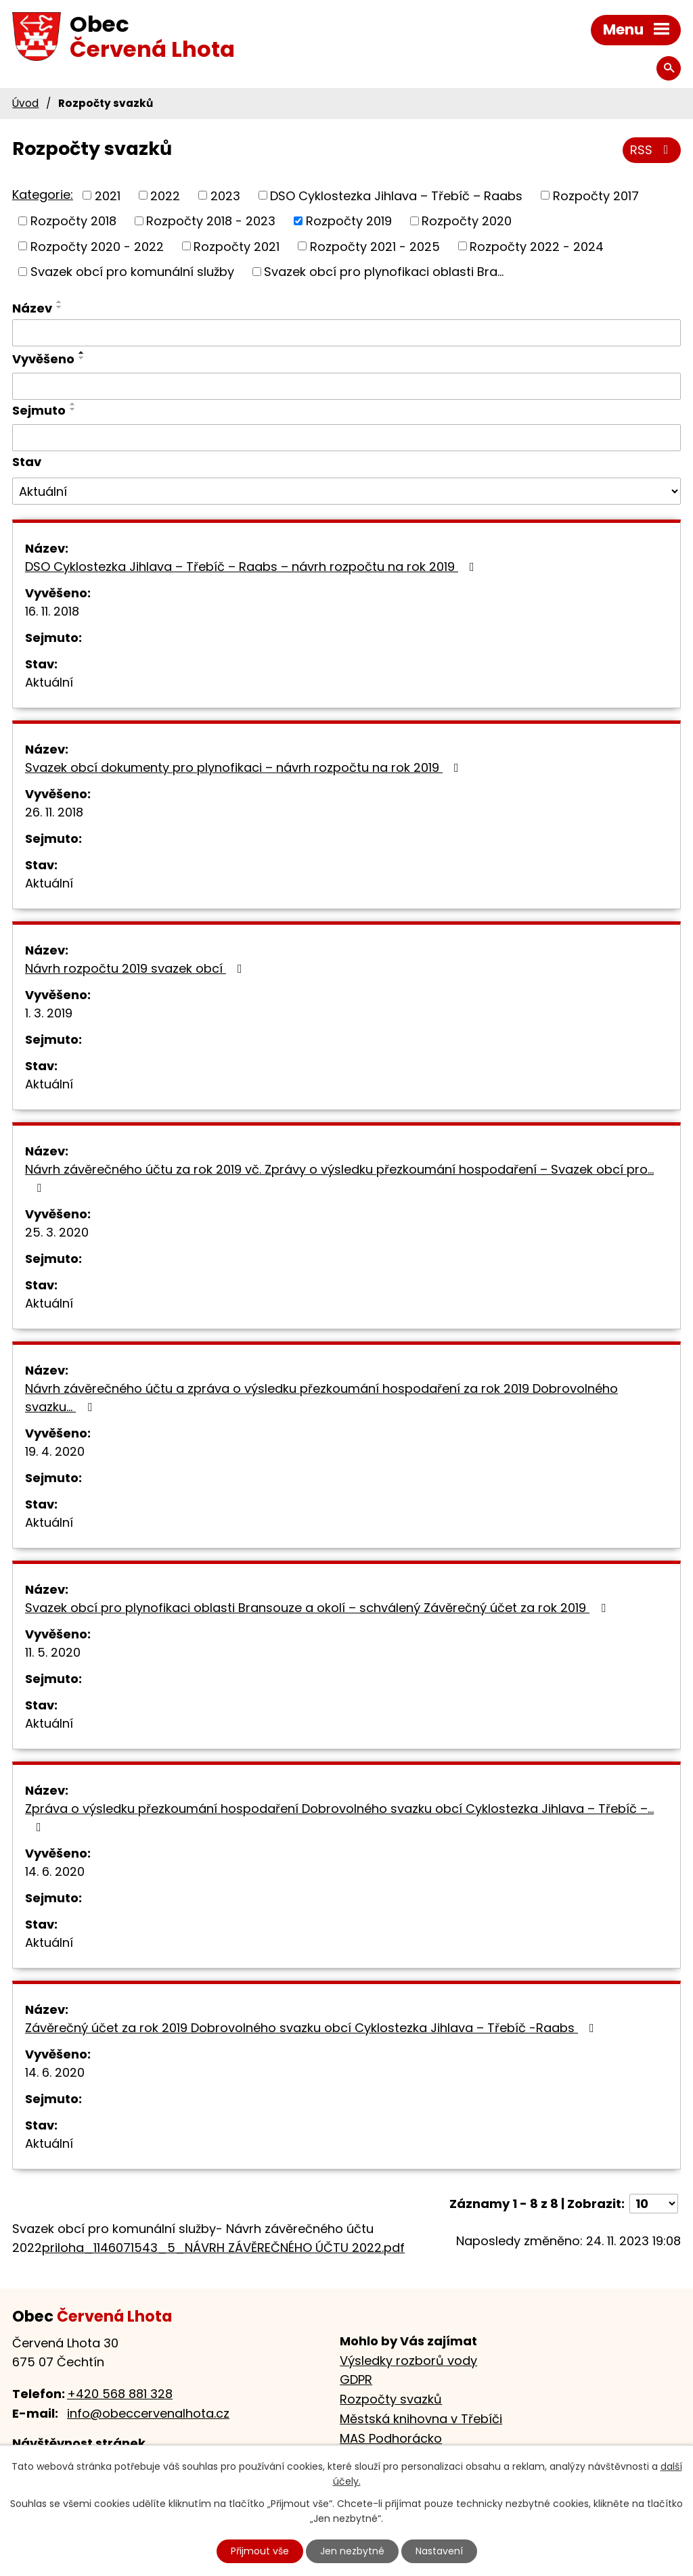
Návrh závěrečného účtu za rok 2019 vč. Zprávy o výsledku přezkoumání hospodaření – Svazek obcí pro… (339, 1177)
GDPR (356, 2379)
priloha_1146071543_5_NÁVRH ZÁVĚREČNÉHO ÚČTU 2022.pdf (223, 2247)
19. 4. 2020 (55, 1451)
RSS (652, 149)
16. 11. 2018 (52, 611)
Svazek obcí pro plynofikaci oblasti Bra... (384, 271)
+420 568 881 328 (120, 2393)
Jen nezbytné (352, 2551)
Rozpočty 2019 (349, 220)
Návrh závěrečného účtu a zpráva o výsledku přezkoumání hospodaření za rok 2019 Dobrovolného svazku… (321, 1397)
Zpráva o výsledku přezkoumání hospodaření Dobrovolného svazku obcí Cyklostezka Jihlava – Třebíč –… (339, 1816)
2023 (225, 195)
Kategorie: (42, 194)
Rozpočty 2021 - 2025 (375, 245)
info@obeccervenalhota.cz (148, 2413)
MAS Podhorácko (391, 2438)
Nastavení (439, 2551)
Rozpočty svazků (391, 2399)
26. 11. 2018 (54, 812)
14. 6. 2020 (55, 1871)
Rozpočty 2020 (467, 220)
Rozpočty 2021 (237, 245)
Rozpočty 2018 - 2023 (210, 220)
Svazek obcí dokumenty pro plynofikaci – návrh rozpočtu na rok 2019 (244, 767)
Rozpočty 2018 (73, 220)
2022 (165, 195)
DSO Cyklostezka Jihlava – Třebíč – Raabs (396, 195)
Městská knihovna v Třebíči (421, 2418)
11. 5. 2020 (53, 1652)
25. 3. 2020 (57, 1232)
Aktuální (49, 682)
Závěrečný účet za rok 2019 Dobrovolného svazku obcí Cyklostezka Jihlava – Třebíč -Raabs (312, 2027)
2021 (107, 195)
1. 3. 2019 (48, 1013)
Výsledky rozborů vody (408, 2360)
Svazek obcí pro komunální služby (132, 271)
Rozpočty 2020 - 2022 (97, 245)
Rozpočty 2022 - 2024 (537, 245)
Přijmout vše (260, 2551)
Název (32, 308)
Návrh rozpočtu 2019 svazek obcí (136, 968)
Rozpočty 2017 (596, 195)
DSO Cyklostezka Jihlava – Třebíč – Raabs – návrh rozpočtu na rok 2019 (252, 566)
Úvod (25, 103)
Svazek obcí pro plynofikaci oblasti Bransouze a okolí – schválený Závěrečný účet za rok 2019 (318, 1607)
